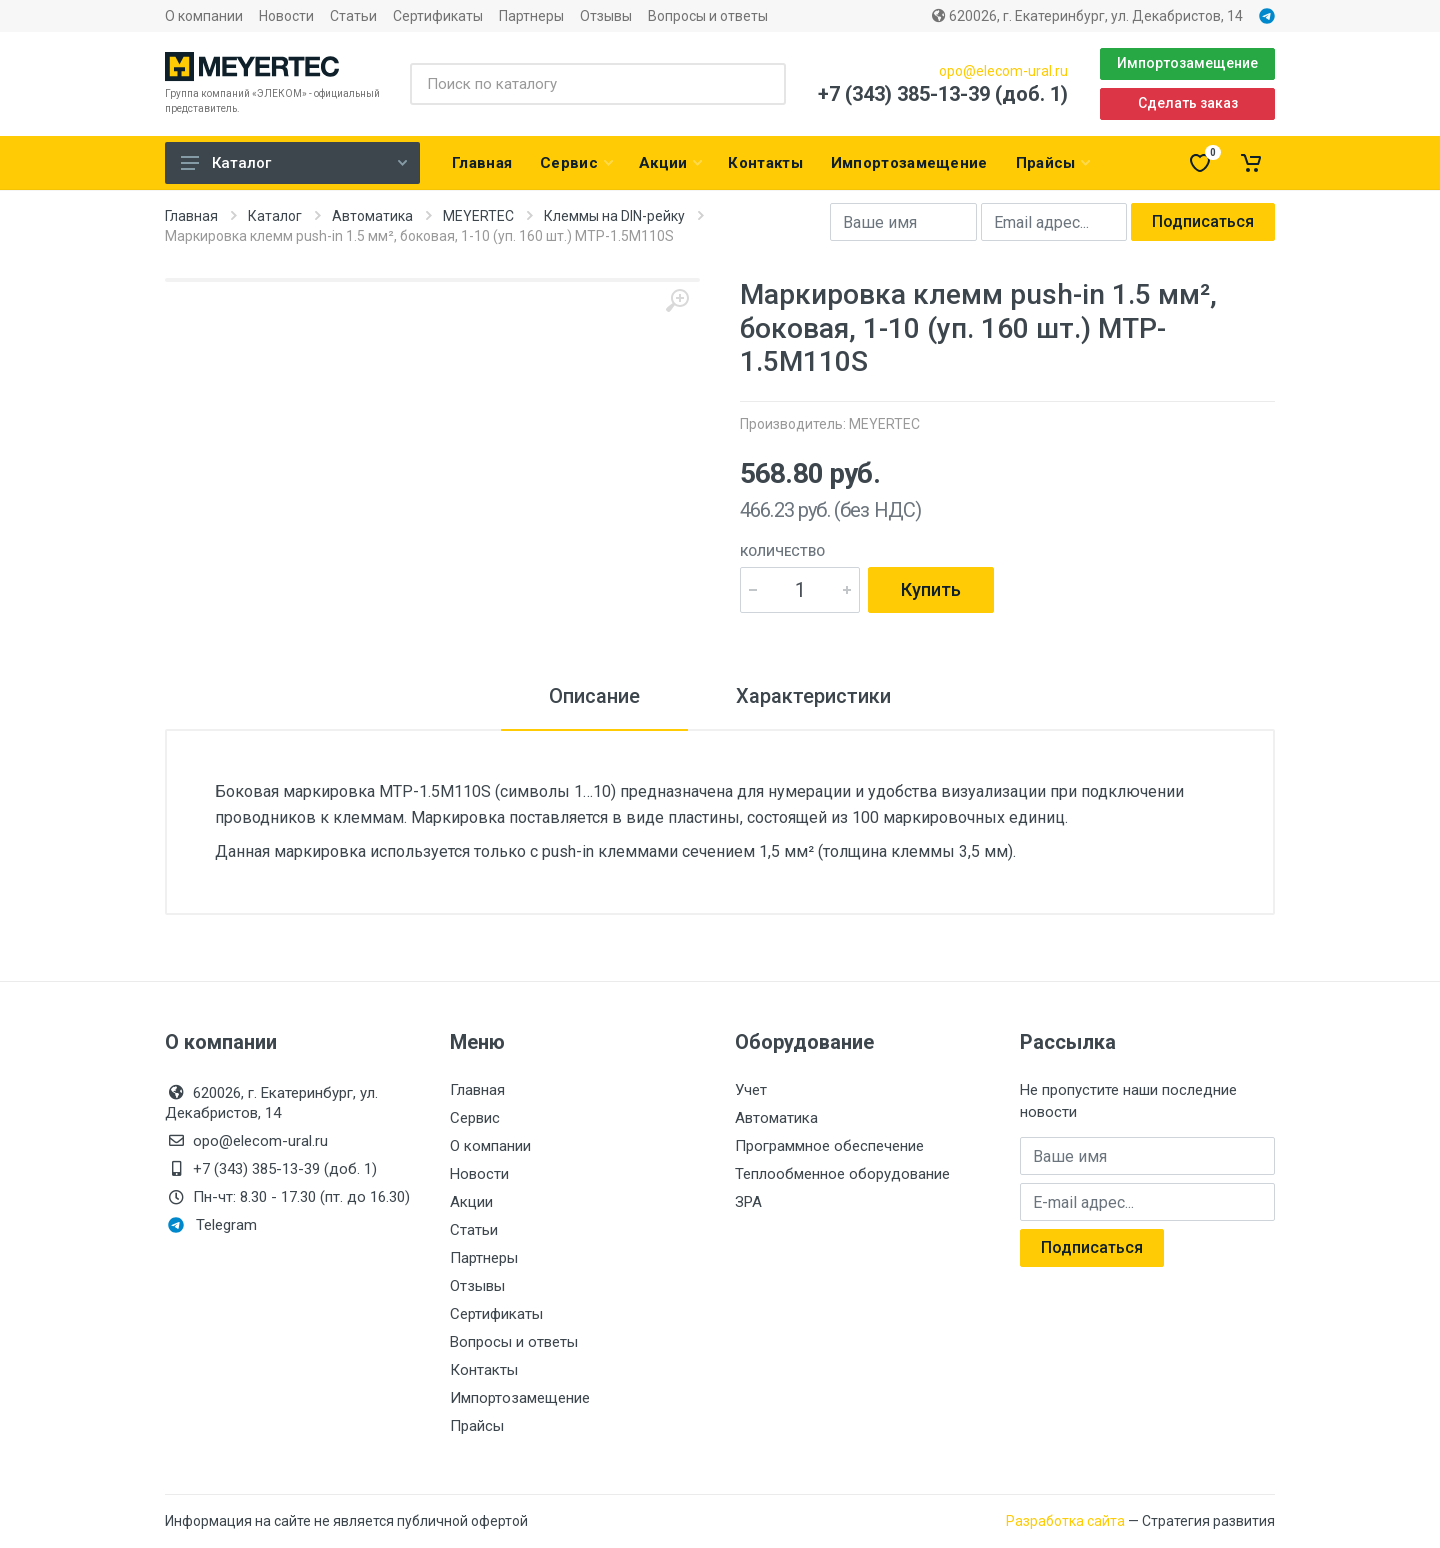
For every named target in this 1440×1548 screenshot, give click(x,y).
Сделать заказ (1188, 103)
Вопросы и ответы (708, 16)
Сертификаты (438, 16)
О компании (204, 16)
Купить (931, 589)
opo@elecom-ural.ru (1003, 71)
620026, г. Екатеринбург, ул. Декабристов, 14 (1087, 16)
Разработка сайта (1065, 1521)
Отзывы (606, 16)
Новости (286, 16)
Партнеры (531, 16)
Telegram (212, 1225)
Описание (594, 696)
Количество (782, 551)
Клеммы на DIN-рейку (614, 216)
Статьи (353, 16)
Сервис (475, 1118)
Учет (751, 1090)
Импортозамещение (1187, 63)
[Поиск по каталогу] (598, 84)
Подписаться (1203, 221)
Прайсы (477, 1426)
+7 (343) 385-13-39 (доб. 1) (943, 94)
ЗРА (748, 1202)
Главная (191, 216)
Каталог (294, 163)
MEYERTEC (478, 216)
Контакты (484, 1370)
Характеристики (813, 696)
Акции (471, 1202)
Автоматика (372, 216)
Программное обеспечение (829, 1146)
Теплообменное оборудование (842, 1174)
